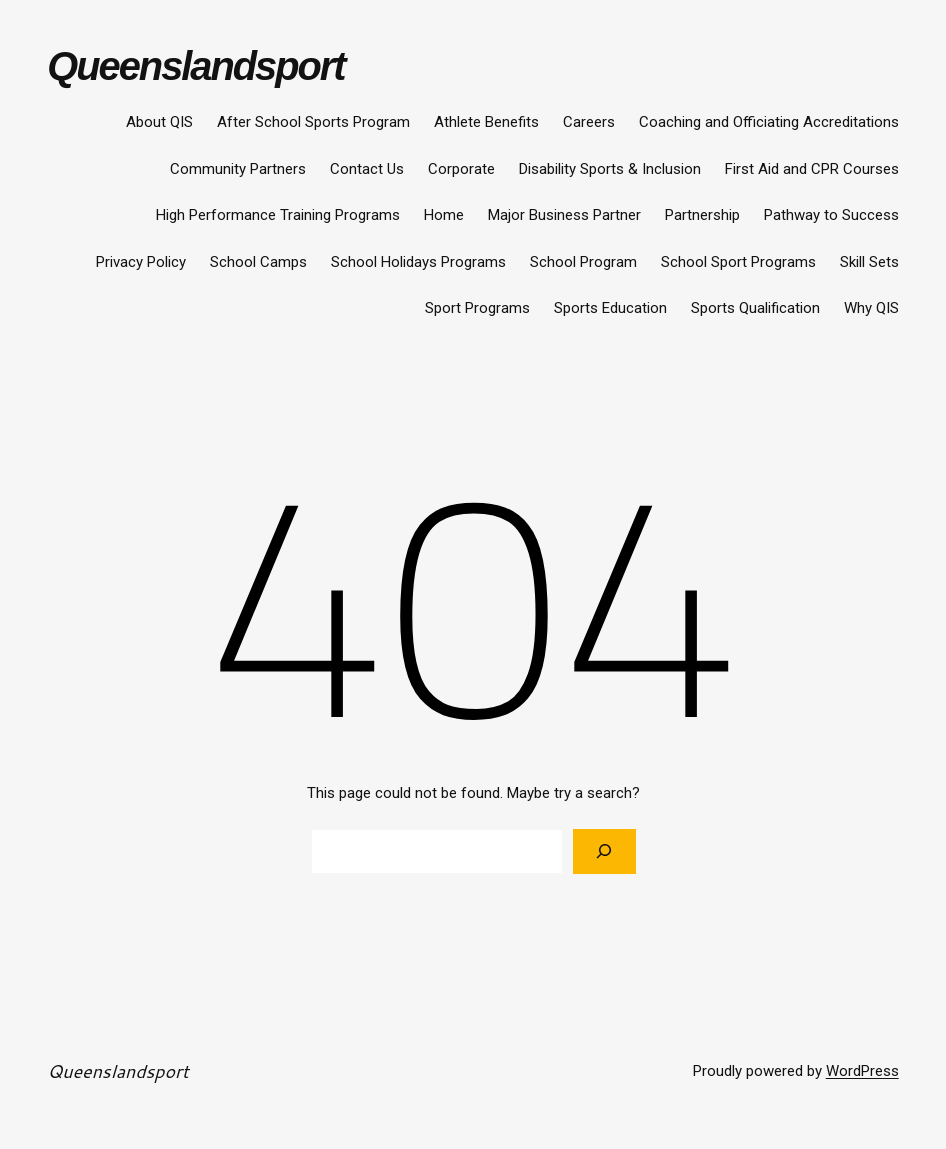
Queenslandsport (195, 66)
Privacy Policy (141, 262)
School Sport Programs (738, 262)
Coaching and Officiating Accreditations (769, 122)
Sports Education (610, 308)
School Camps (258, 262)
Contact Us (367, 169)
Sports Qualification (755, 308)
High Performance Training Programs (278, 215)
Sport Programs (477, 308)
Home (444, 215)
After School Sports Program (313, 122)
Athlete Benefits (486, 122)
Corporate (461, 169)
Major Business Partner (564, 215)
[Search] (604, 851)
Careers (589, 122)
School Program (583, 262)
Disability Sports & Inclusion (610, 169)
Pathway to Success (831, 215)
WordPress (862, 1071)
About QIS (159, 122)
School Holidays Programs (418, 262)
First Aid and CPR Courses (812, 169)
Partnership (702, 215)
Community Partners (238, 169)
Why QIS (871, 308)
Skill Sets (869, 262)
